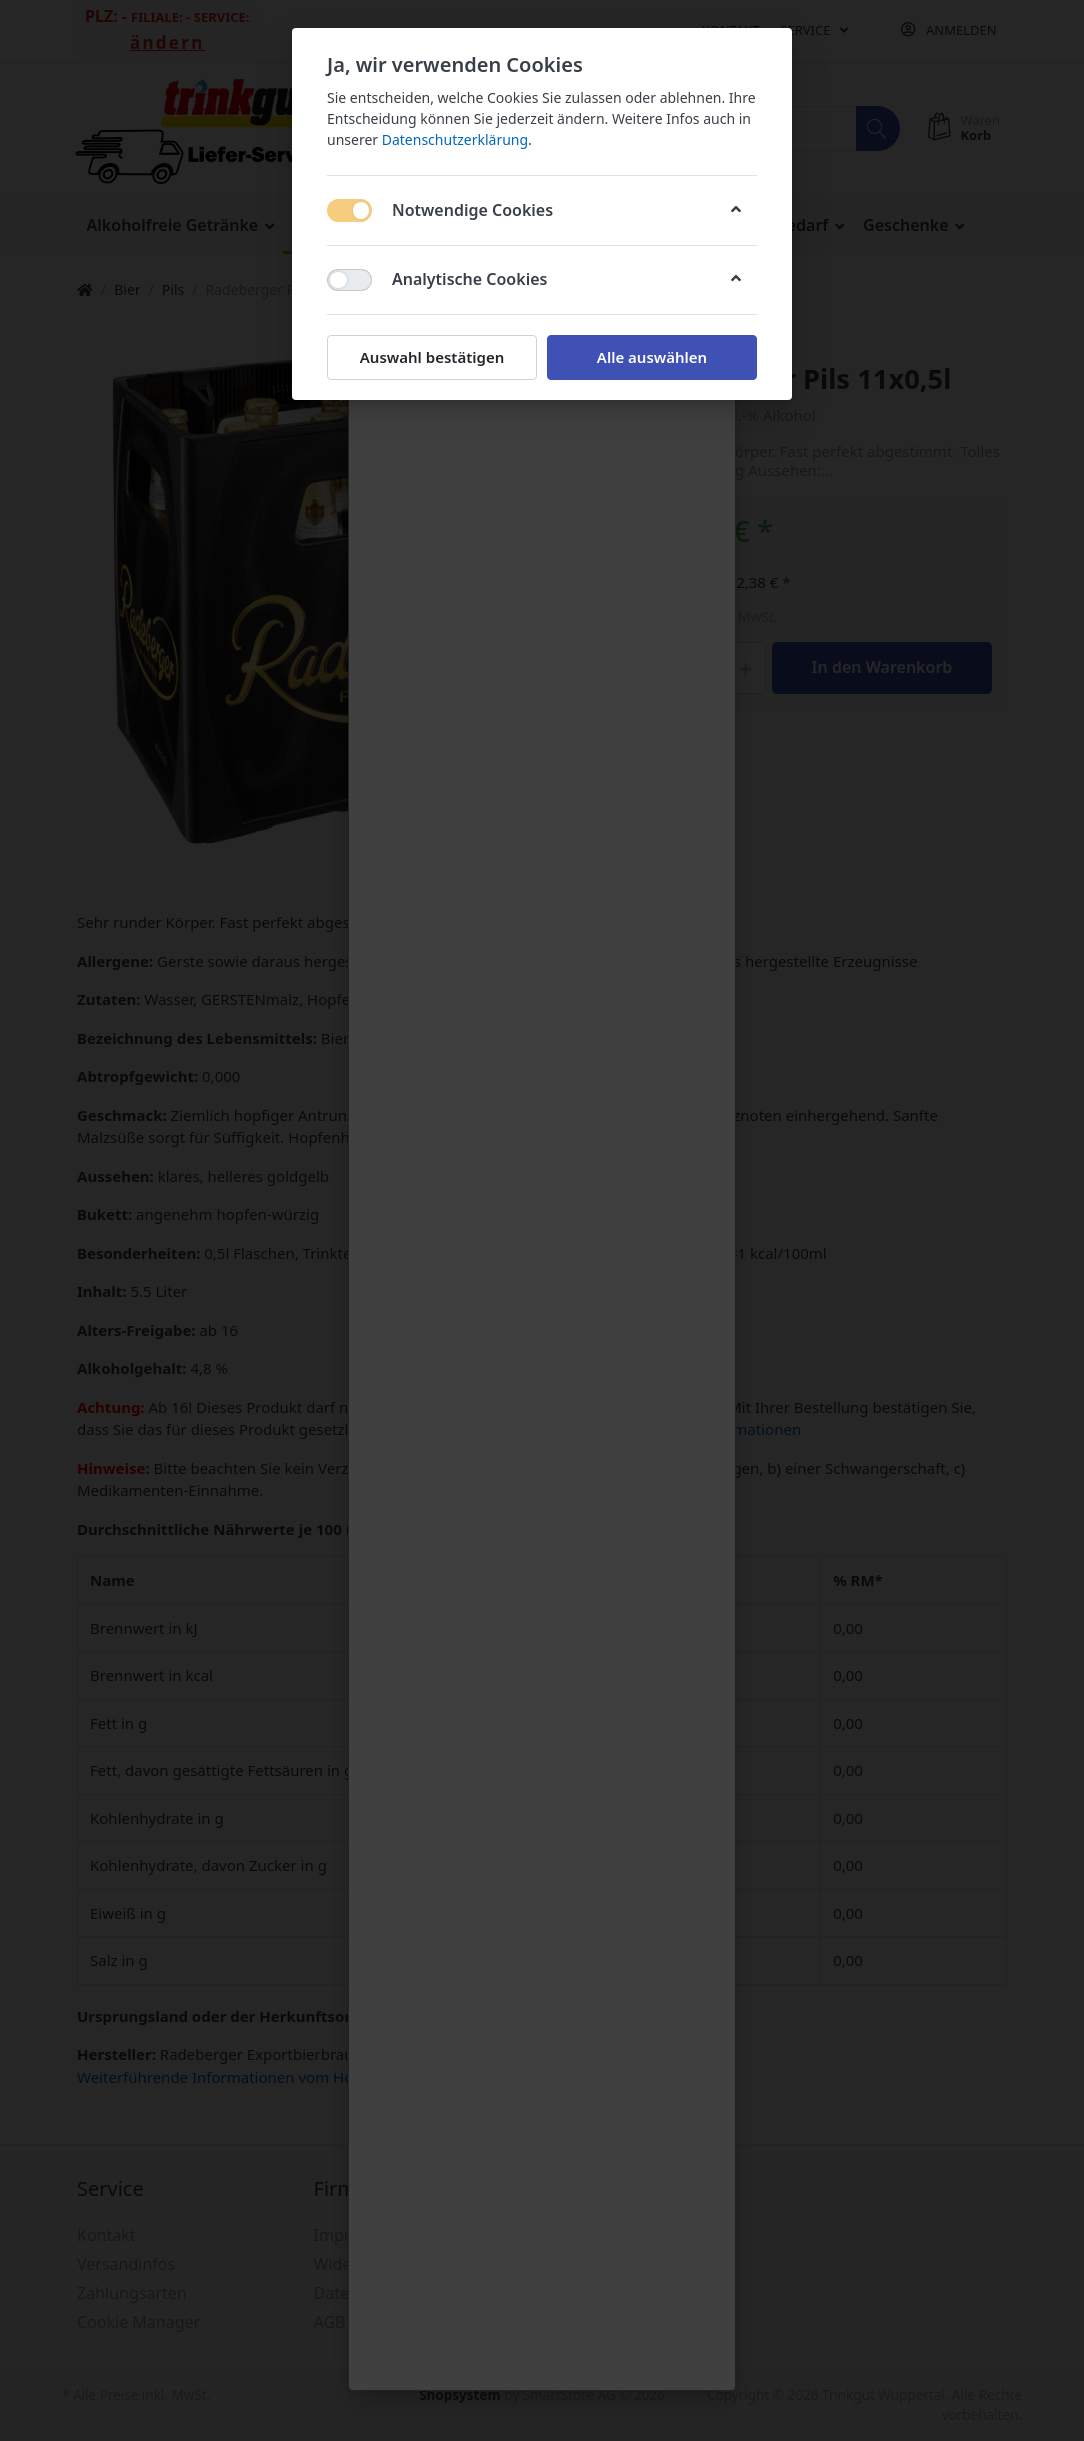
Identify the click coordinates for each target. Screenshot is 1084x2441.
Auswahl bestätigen (432, 357)
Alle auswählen (652, 357)
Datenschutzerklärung (455, 139)
